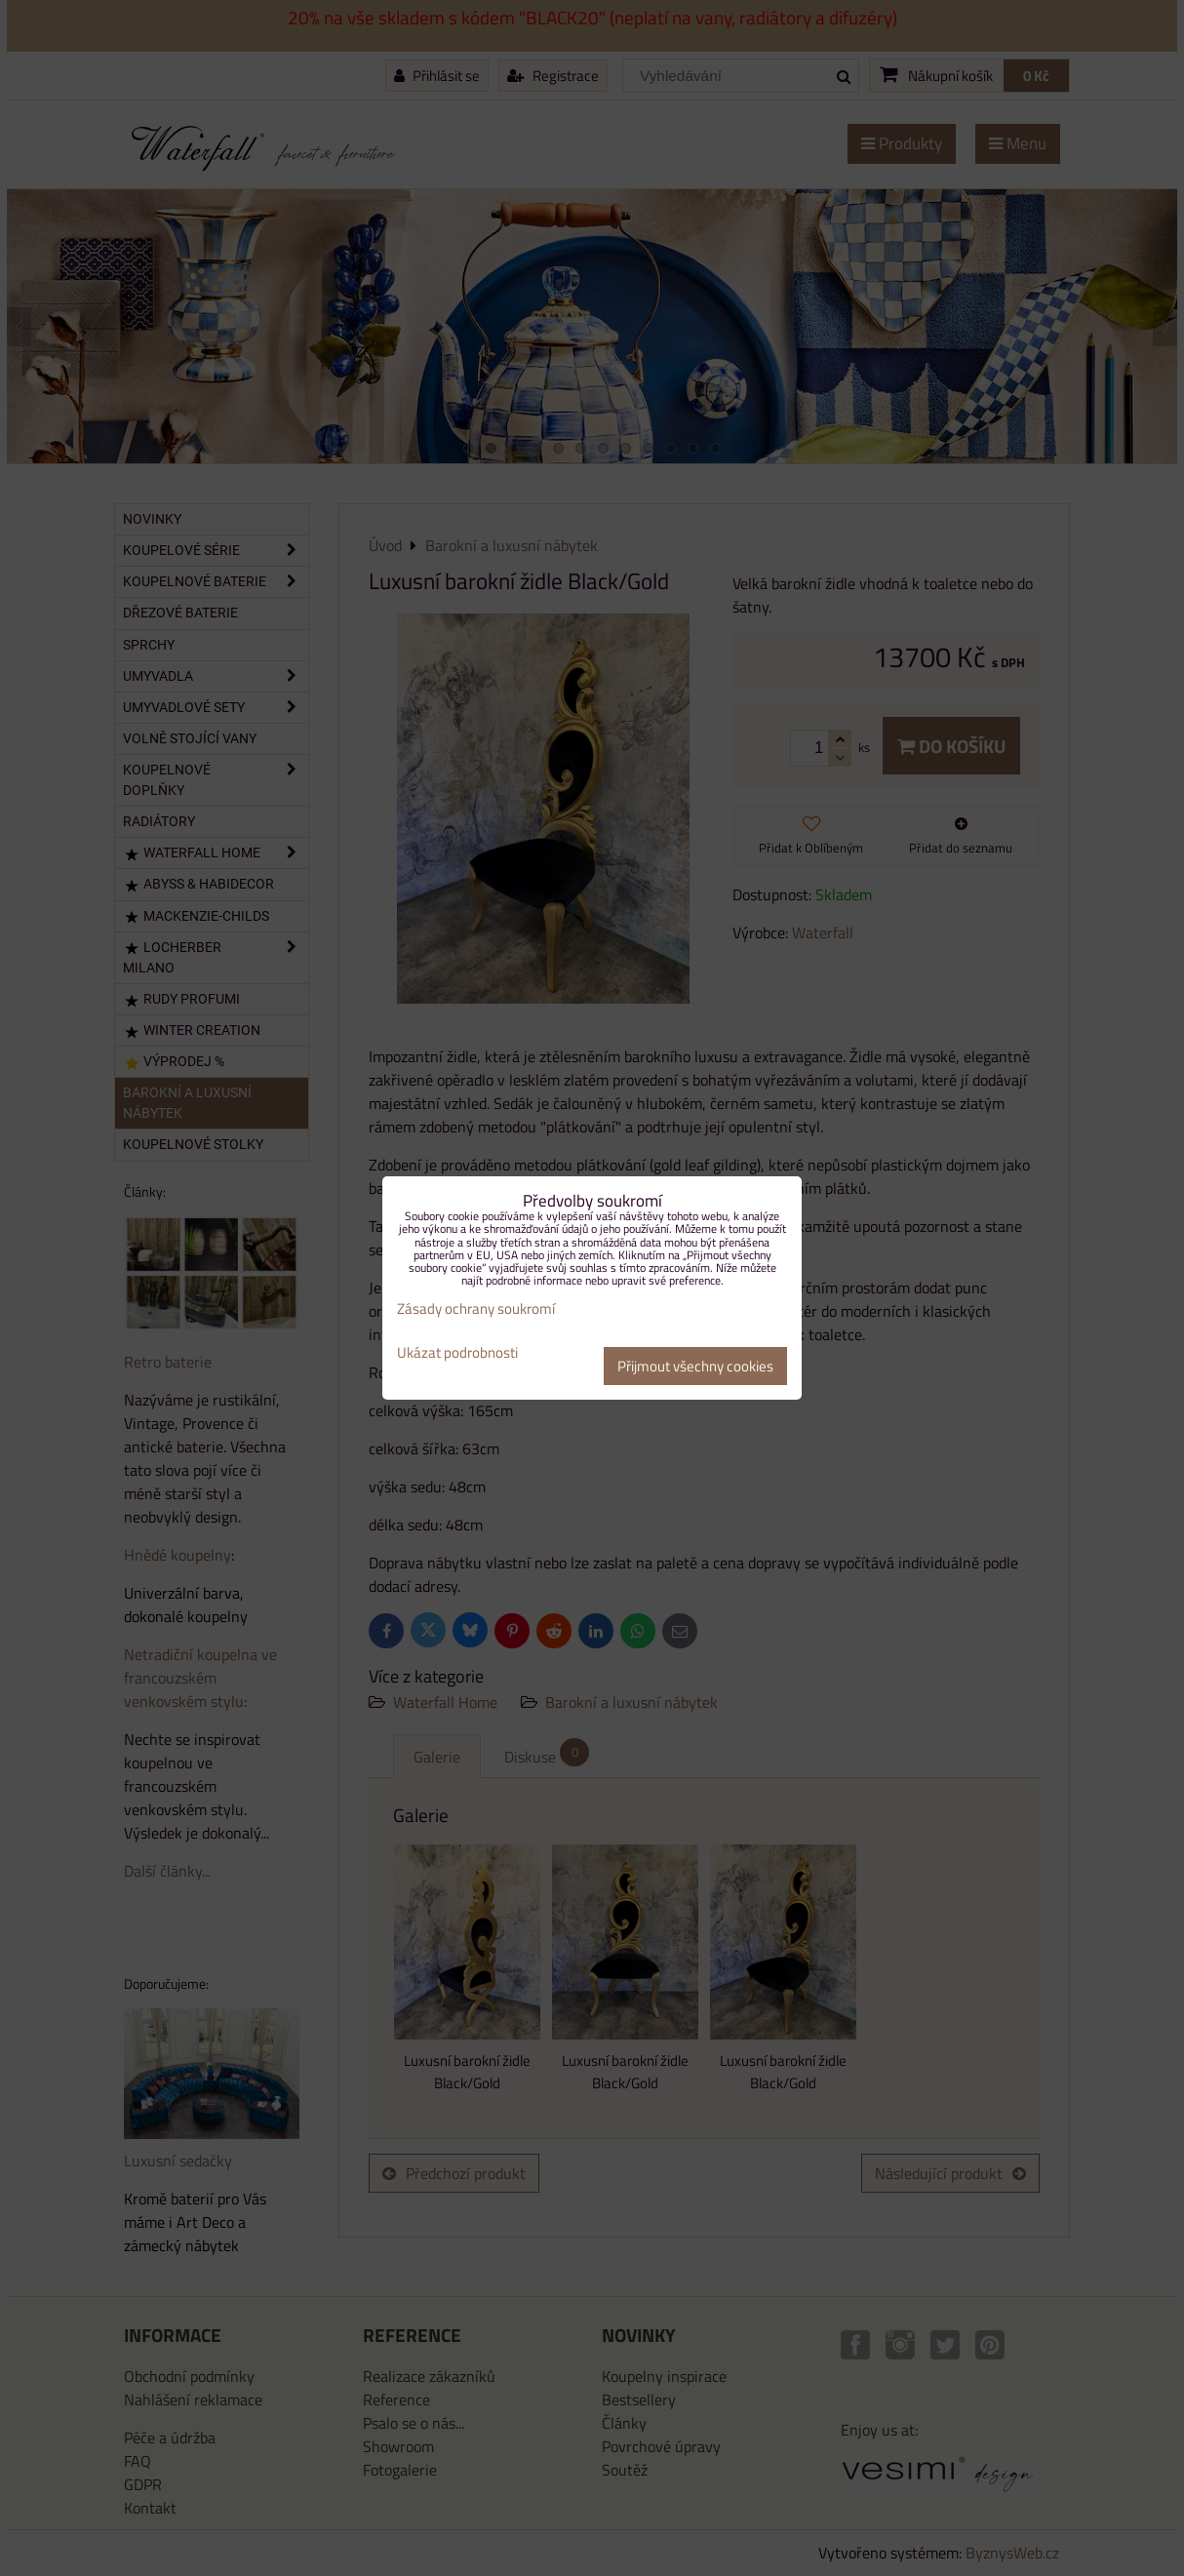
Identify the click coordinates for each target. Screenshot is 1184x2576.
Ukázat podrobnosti (457, 1353)
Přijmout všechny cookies (695, 1366)
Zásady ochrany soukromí (476, 1308)
